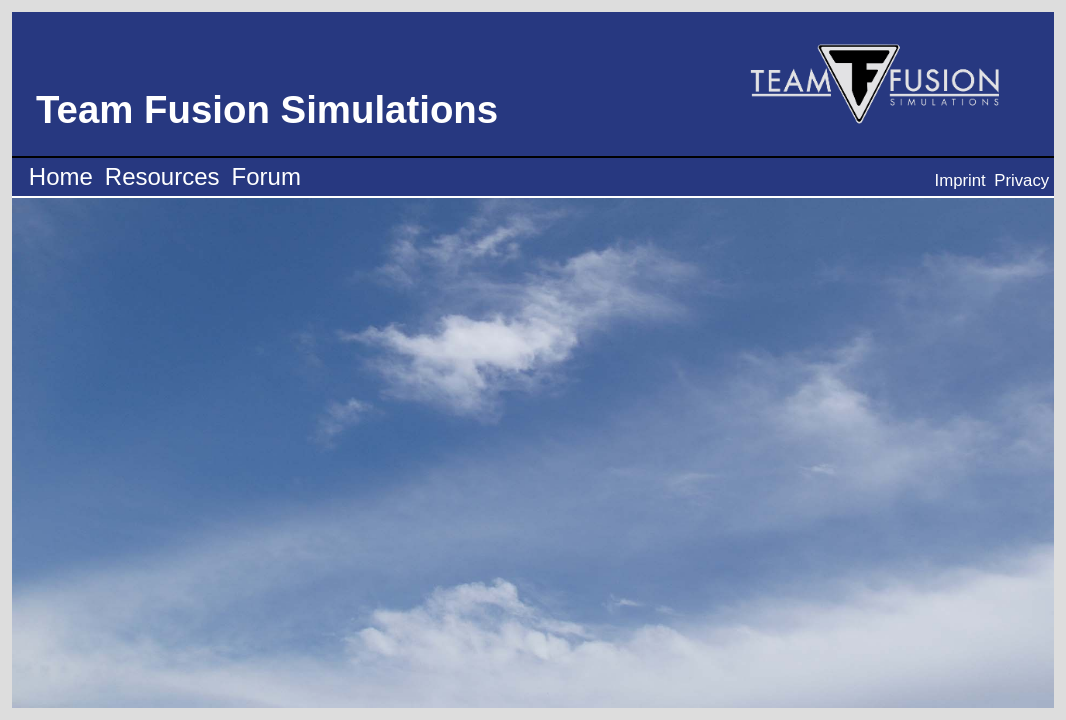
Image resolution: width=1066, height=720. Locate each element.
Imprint (960, 180)
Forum (266, 176)
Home (61, 176)
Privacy (1021, 180)
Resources (162, 176)
